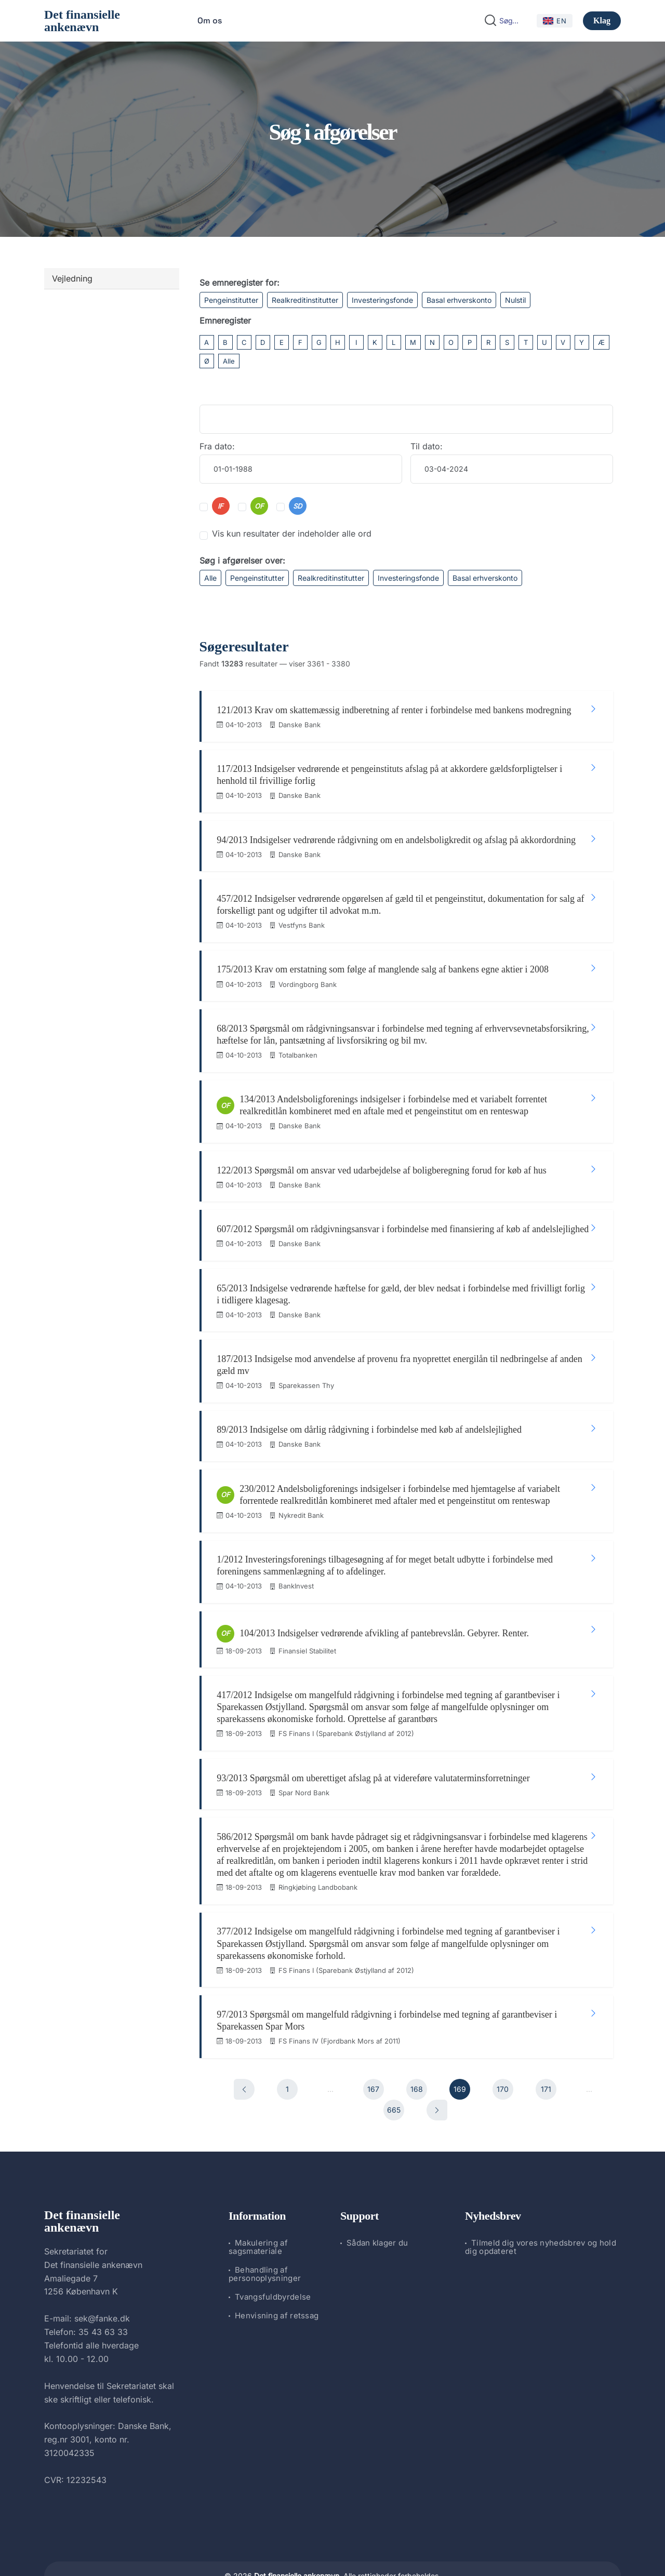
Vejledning (72, 278)
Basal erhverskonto (459, 300)
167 (373, 2053)
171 (546, 2053)
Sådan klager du (377, 2208)
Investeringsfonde (382, 300)
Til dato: (426, 446)
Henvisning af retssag (276, 2281)
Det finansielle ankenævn (82, 21)
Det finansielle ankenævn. (297, 2540)
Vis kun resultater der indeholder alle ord (291, 533)
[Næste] (437, 2074)
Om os (209, 20)
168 (416, 2053)
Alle (229, 361)
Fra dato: (217, 446)
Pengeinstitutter (231, 300)
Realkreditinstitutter (305, 300)
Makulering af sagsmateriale (258, 2212)
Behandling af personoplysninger (265, 2239)
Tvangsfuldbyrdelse (273, 2262)
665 (394, 2074)
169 (460, 2053)
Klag (601, 20)
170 (503, 2053)
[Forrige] (244, 2054)
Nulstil (515, 300)
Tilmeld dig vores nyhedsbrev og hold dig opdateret (540, 2212)
